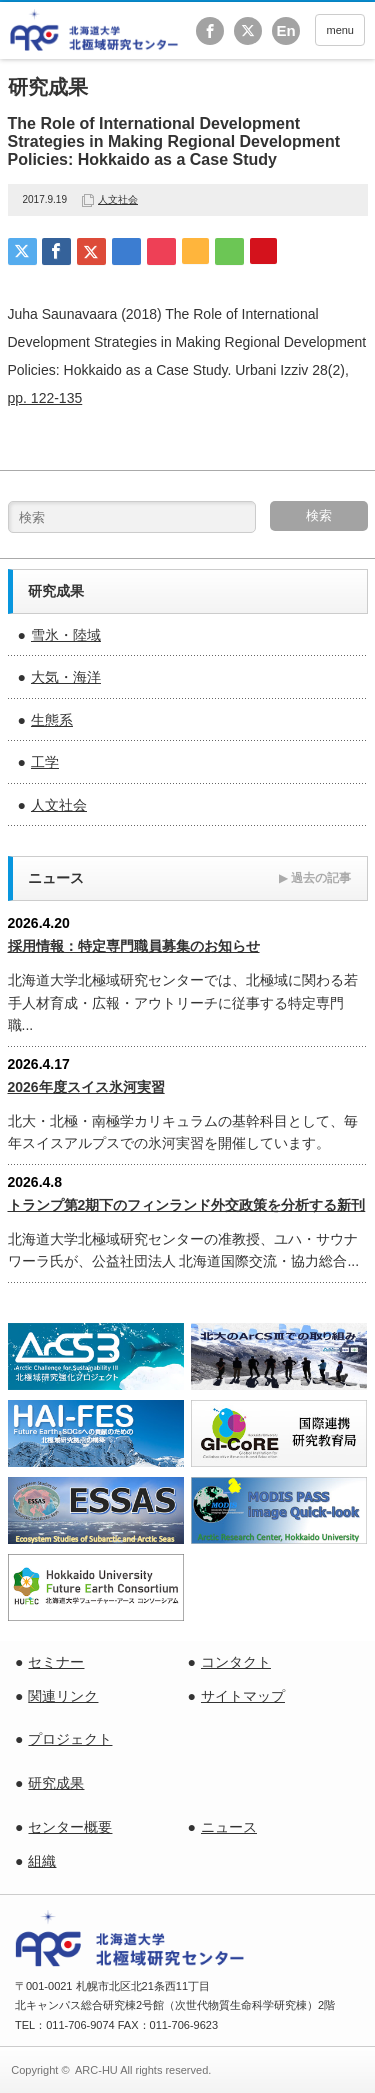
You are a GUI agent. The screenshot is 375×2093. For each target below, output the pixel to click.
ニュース (229, 1827)
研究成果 (56, 1783)
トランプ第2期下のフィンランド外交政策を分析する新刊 (187, 1205)
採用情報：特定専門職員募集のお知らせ (134, 946)
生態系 (52, 720)
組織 (42, 1861)
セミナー (56, 1662)
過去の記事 (315, 878)
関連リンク (63, 1696)
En (285, 30)
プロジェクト (70, 1739)
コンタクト (236, 1662)
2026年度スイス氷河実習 (86, 1087)
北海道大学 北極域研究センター (94, 30)
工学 (45, 762)
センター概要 (70, 1827)
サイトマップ (243, 1696)
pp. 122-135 (45, 398)
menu (340, 30)
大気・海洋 (66, 677)
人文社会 (118, 199)
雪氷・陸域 (66, 635)
